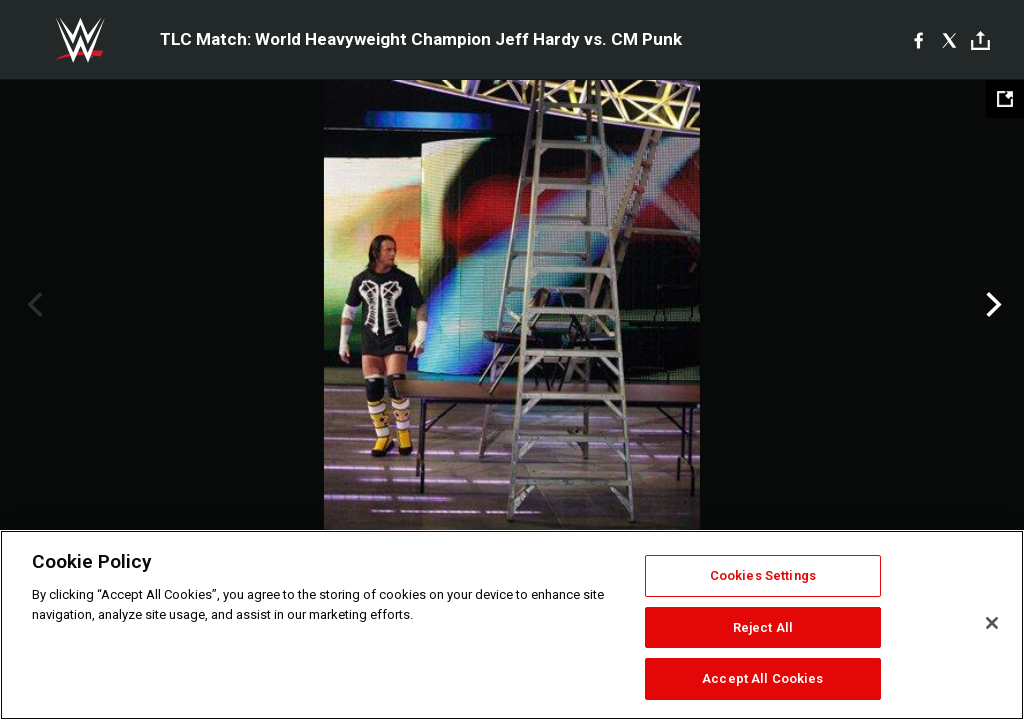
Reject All (763, 627)
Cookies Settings (763, 575)
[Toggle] (980, 40)
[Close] (992, 623)
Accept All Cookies (762, 678)
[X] (949, 40)
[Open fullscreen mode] (1005, 99)
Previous (32, 305)
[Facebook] (918, 40)
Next (991, 305)
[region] (512, 625)
